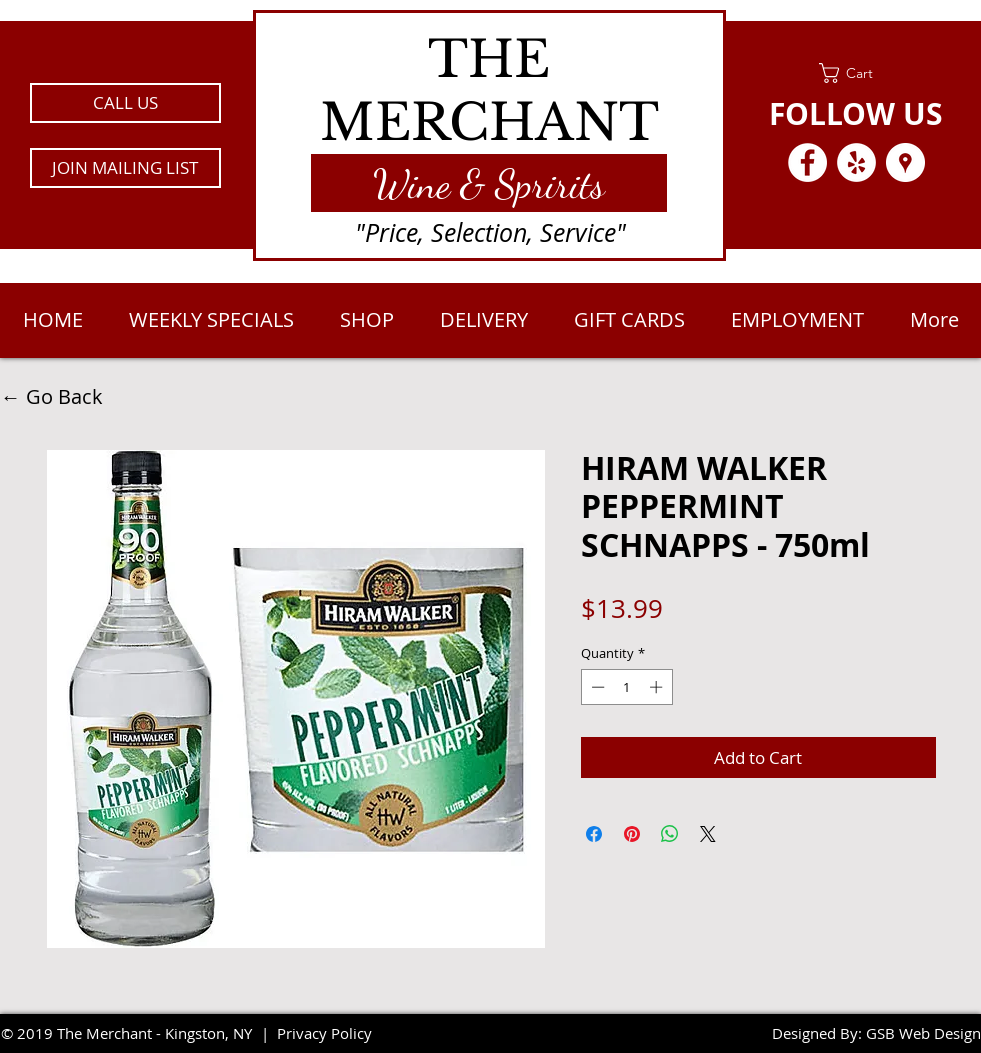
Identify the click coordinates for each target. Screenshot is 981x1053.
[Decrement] (596, 687)
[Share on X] (708, 834)
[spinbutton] (626, 687)
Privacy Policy (324, 1033)
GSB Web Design (923, 1033)
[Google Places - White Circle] (905, 162)
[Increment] (658, 687)
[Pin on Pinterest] (632, 834)
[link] (856, 73)
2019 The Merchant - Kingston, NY (134, 1033)
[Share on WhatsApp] (670, 834)
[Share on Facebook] (594, 834)
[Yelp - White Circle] (856, 162)
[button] (125, 168)
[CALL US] (125, 103)
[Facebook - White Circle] (807, 162)
